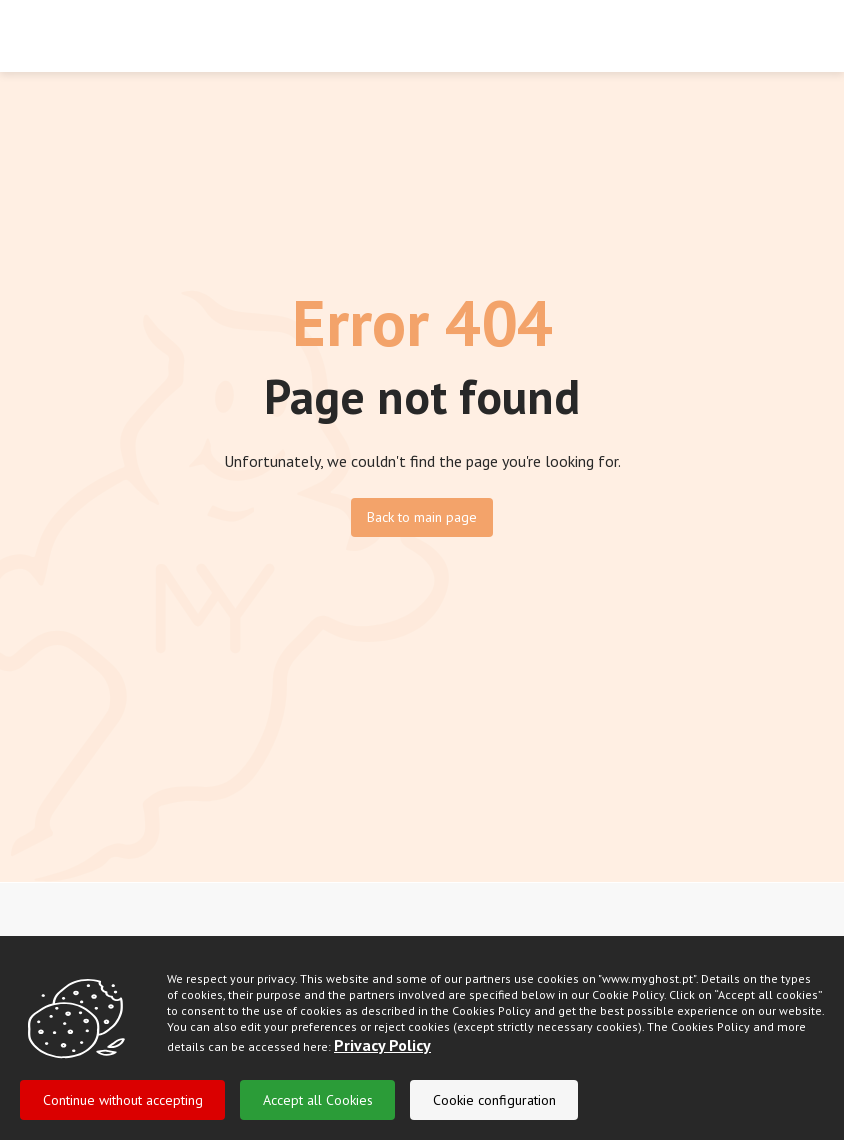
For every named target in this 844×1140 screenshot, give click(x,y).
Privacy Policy (382, 1071)
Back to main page (422, 517)
